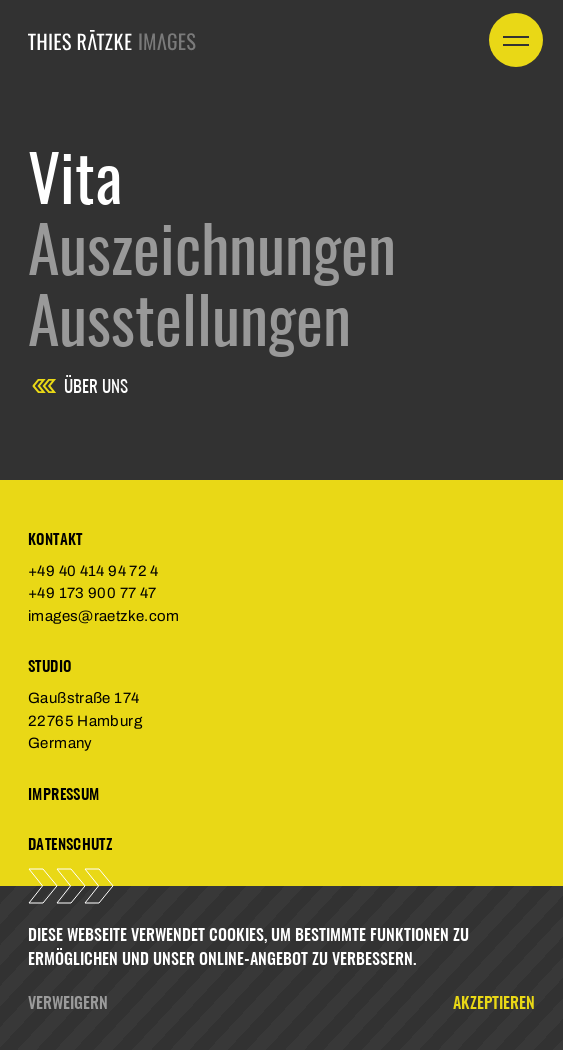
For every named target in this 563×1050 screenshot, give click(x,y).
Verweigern (68, 1002)
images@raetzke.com (104, 616)
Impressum (63, 793)
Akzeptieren (494, 1002)
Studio (49, 665)
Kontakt (55, 538)
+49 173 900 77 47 (92, 593)
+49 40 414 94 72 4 (93, 571)
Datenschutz (70, 843)
